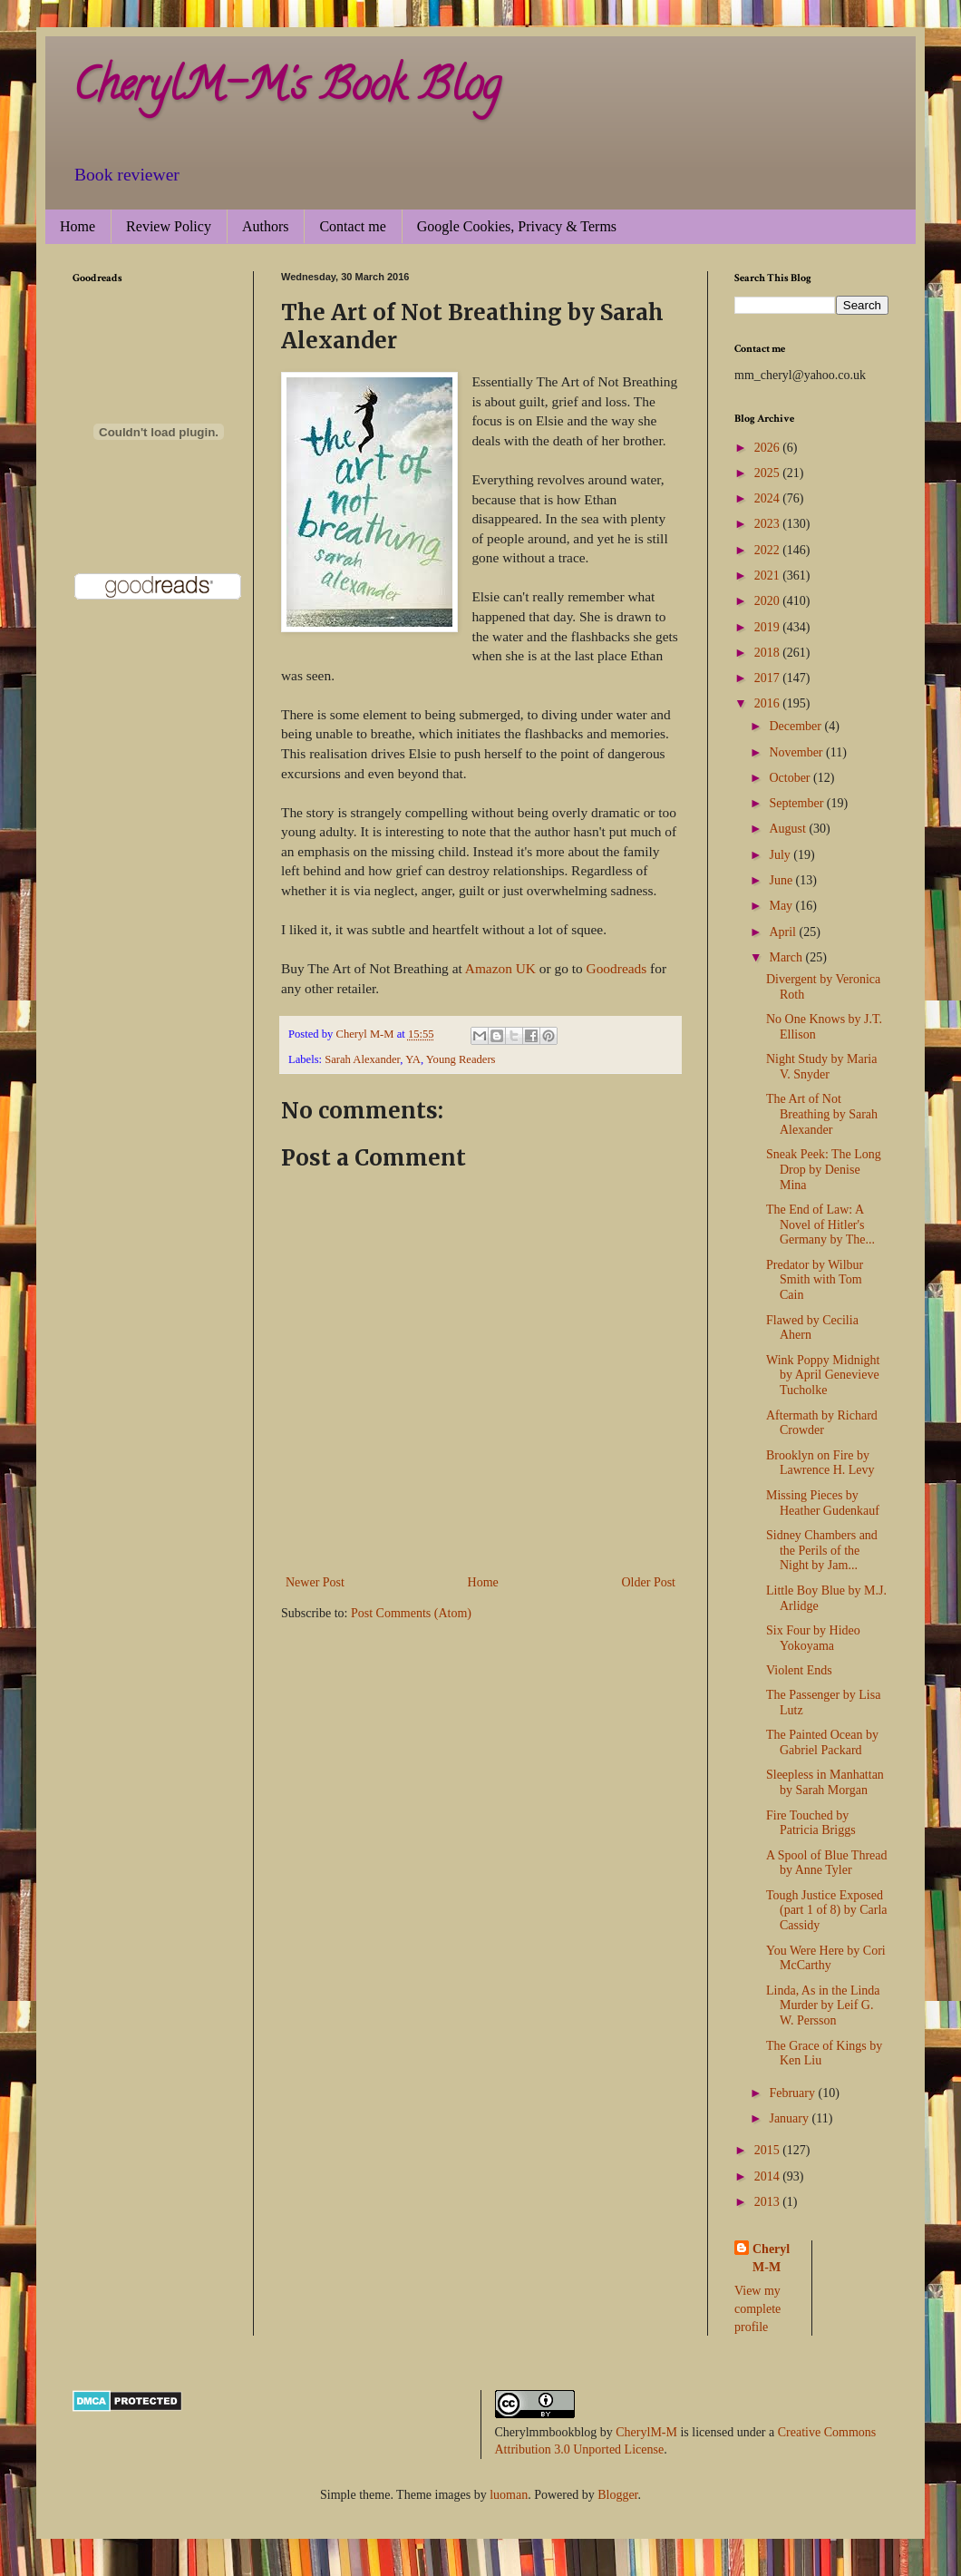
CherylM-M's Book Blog (286, 89)
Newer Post (315, 1582)
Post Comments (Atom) (411, 1613)
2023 (768, 524)
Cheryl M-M (771, 2258)
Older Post (649, 1582)
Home (77, 226)
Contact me (352, 226)
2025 (768, 473)
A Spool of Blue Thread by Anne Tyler (827, 1863)
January (790, 2118)
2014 (768, 2176)
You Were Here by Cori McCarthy (826, 1958)
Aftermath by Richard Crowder (822, 1423)
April (784, 932)
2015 (768, 2150)
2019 (768, 627)
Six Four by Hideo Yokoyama (813, 1638)
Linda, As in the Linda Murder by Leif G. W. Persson (823, 2006)
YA (413, 1059)
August (789, 828)
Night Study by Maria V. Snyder (822, 1066)
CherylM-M (646, 2432)
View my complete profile (757, 2308)
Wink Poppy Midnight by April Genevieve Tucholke (822, 1375)
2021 (768, 575)
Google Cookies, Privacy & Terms (516, 226)
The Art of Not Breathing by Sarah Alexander (822, 1114)
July (781, 855)
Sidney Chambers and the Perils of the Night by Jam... (822, 1550)
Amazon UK (500, 968)
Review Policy (168, 226)
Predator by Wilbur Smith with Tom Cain (814, 1280)
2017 (768, 678)
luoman (509, 2495)
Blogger (617, 2495)
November (797, 752)
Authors (265, 226)
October (791, 778)
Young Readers (461, 1059)
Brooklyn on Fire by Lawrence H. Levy (820, 1463)
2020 (768, 601)
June (782, 880)
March (787, 957)
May (782, 905)
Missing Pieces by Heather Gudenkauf (822, 1502)
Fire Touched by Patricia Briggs (811, 1823)
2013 (768, 2202)
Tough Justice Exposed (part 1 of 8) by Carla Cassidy (827, 1910)
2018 (768, 652)
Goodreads (617, 968)
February (793, 2093)
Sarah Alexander (362, 1059)
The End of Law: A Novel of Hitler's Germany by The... (820, 1225)
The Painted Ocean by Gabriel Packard (822, 1742)
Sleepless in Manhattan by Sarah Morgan (825, 1782)
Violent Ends (799, 1670)
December (796, 726)
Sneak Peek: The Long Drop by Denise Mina (823, 1169)
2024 (768, 498)
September (797, 803)
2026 (768, 447)
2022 (768, 550)
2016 (768, 703)
